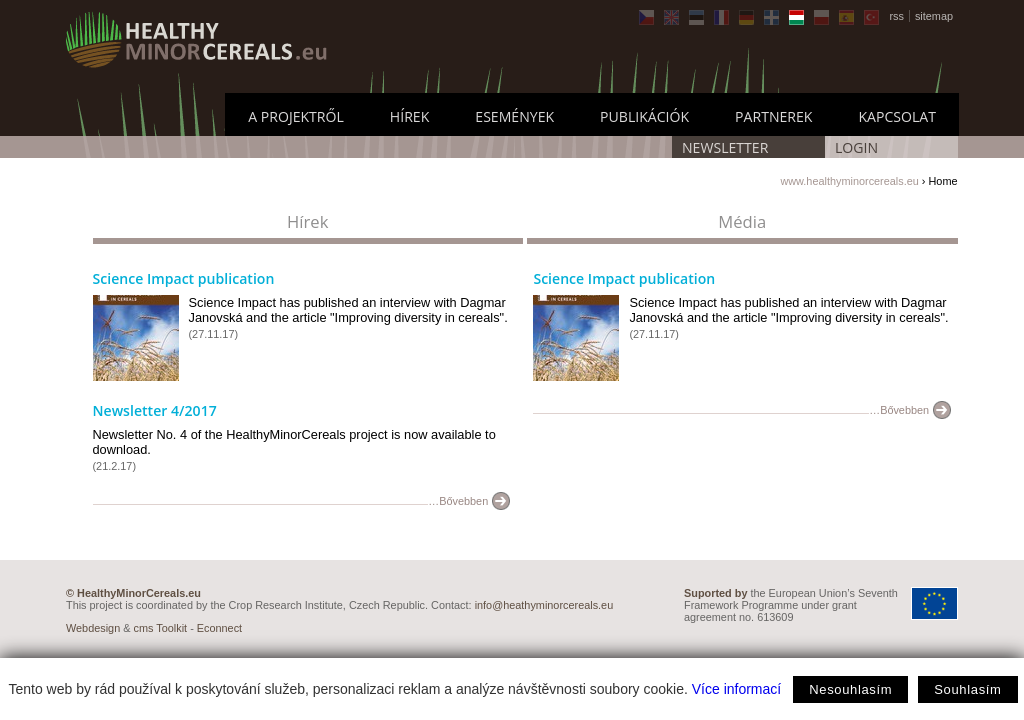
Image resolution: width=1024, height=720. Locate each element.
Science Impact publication (184, 278)
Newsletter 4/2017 (155, 410)
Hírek (409, 116)
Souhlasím (967, 689)
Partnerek (773, 116)
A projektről (296, 116)
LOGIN (856, 147)
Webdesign (93, 628)
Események (514, 116)
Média (742, 221)
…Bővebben (458, 501)
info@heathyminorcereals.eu (544, 605)
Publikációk (644, 116)
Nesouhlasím (850, 689)
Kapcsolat (897, 116)
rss (896, 16)
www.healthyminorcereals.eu (849, 181)
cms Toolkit (161, 628)
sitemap (934, 16)
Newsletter (725, 147)
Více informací (736, 689)
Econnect (219, 628)
